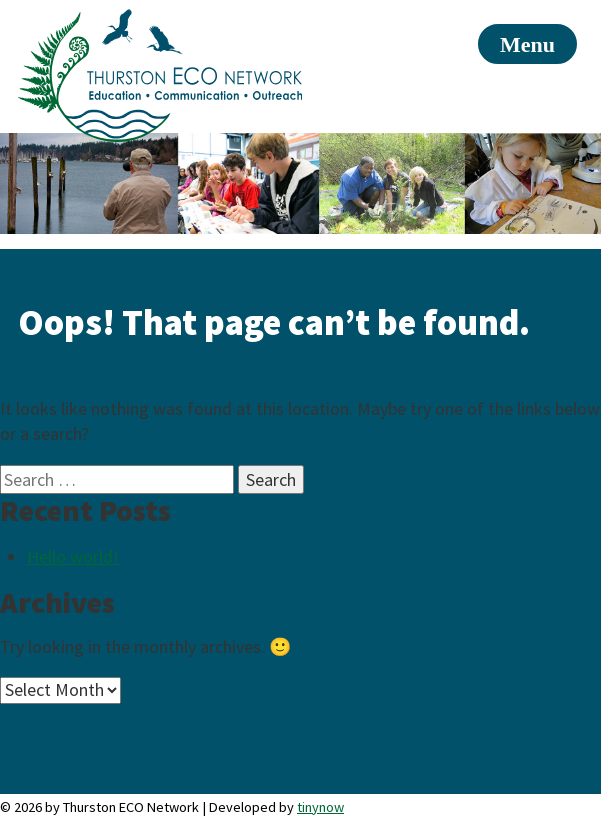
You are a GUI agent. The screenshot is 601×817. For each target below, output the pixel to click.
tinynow (320, 807)
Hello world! (73, 556)
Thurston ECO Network (160, 75)
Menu (527, 44)
